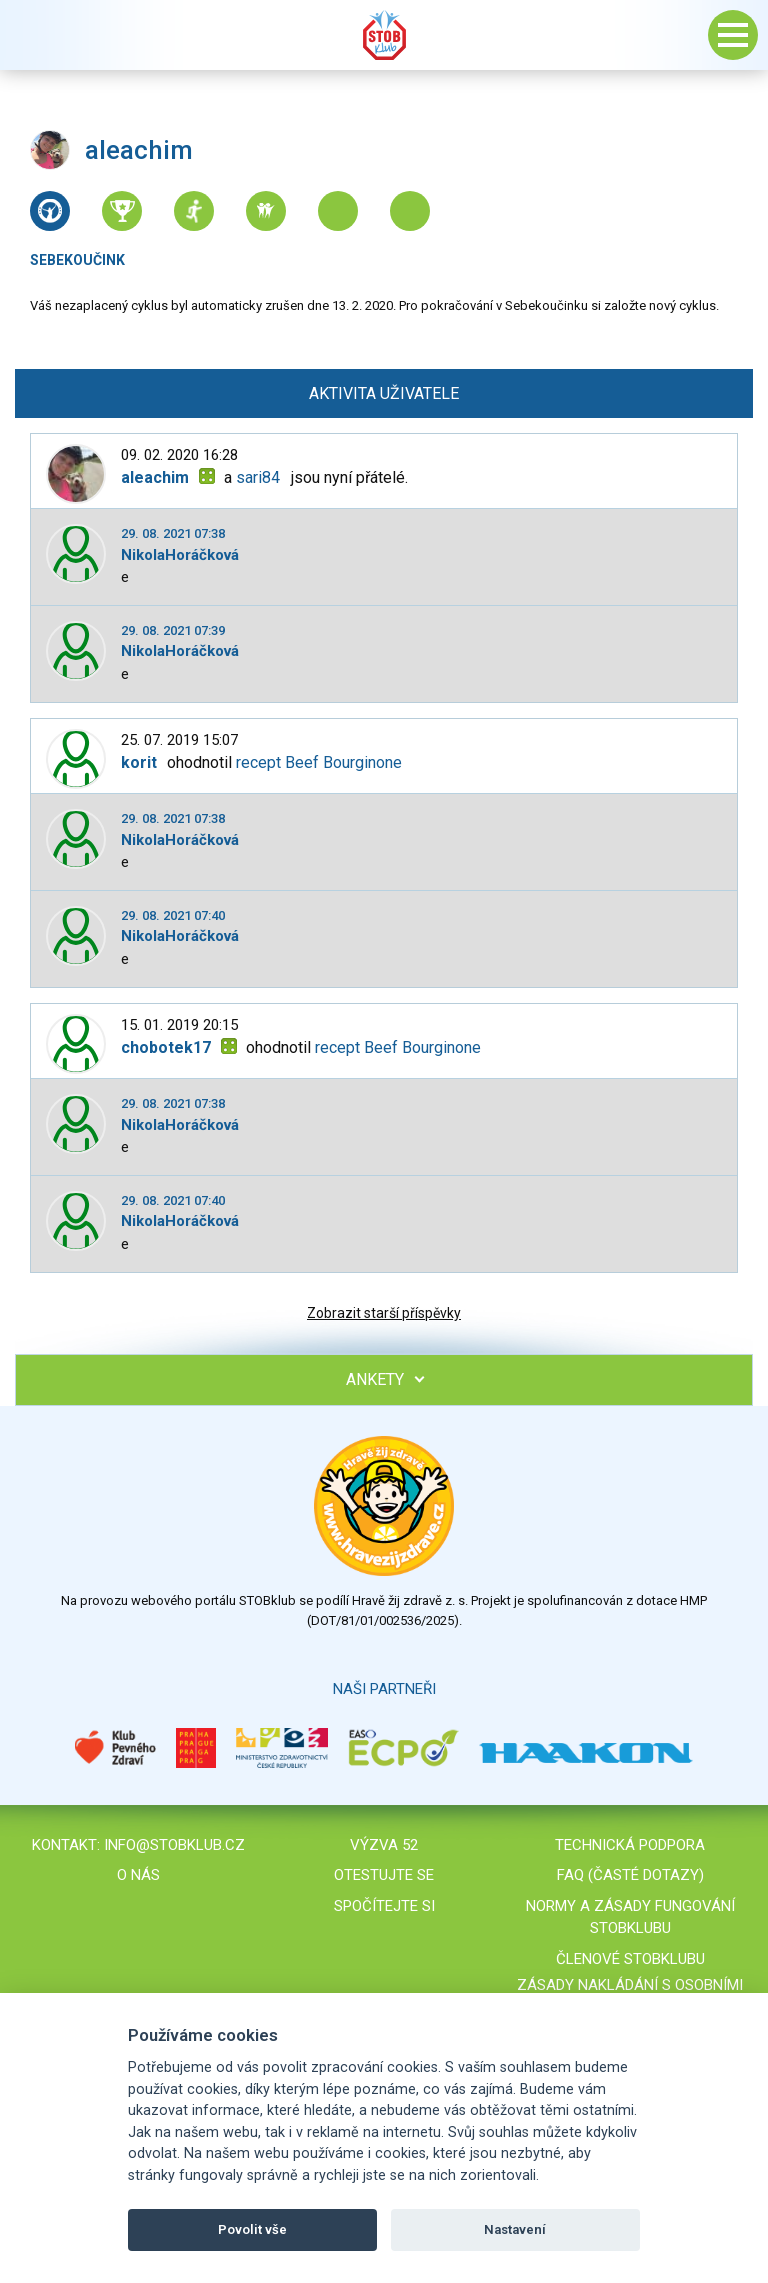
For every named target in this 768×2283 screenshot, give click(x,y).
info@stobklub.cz (174, 1845)
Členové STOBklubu (630, 1959)
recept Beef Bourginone (319, 762)
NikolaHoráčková (180, 555)
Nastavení (515, 2229)
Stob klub (384, 35)
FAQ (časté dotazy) (630, 1875)
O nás (138, 1875)
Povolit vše (252, 2229)
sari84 (258, 477)
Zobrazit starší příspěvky (384, 1313)
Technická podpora (630, 1845)
